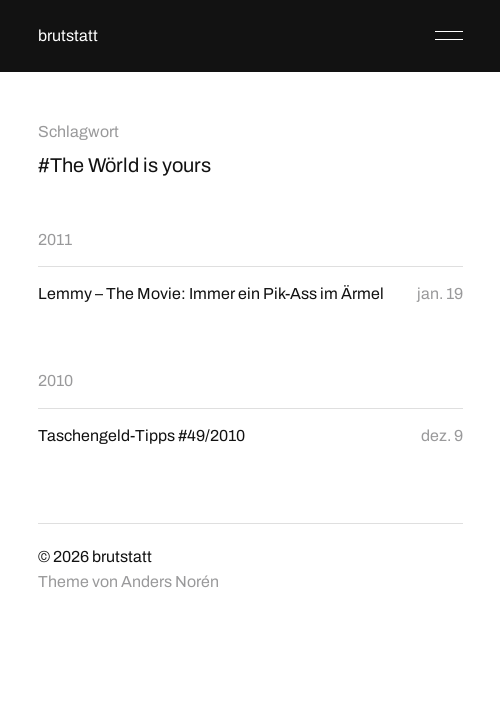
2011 (55, 239)
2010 (55, 380)
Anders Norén (170, 581)
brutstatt (68, 35)
